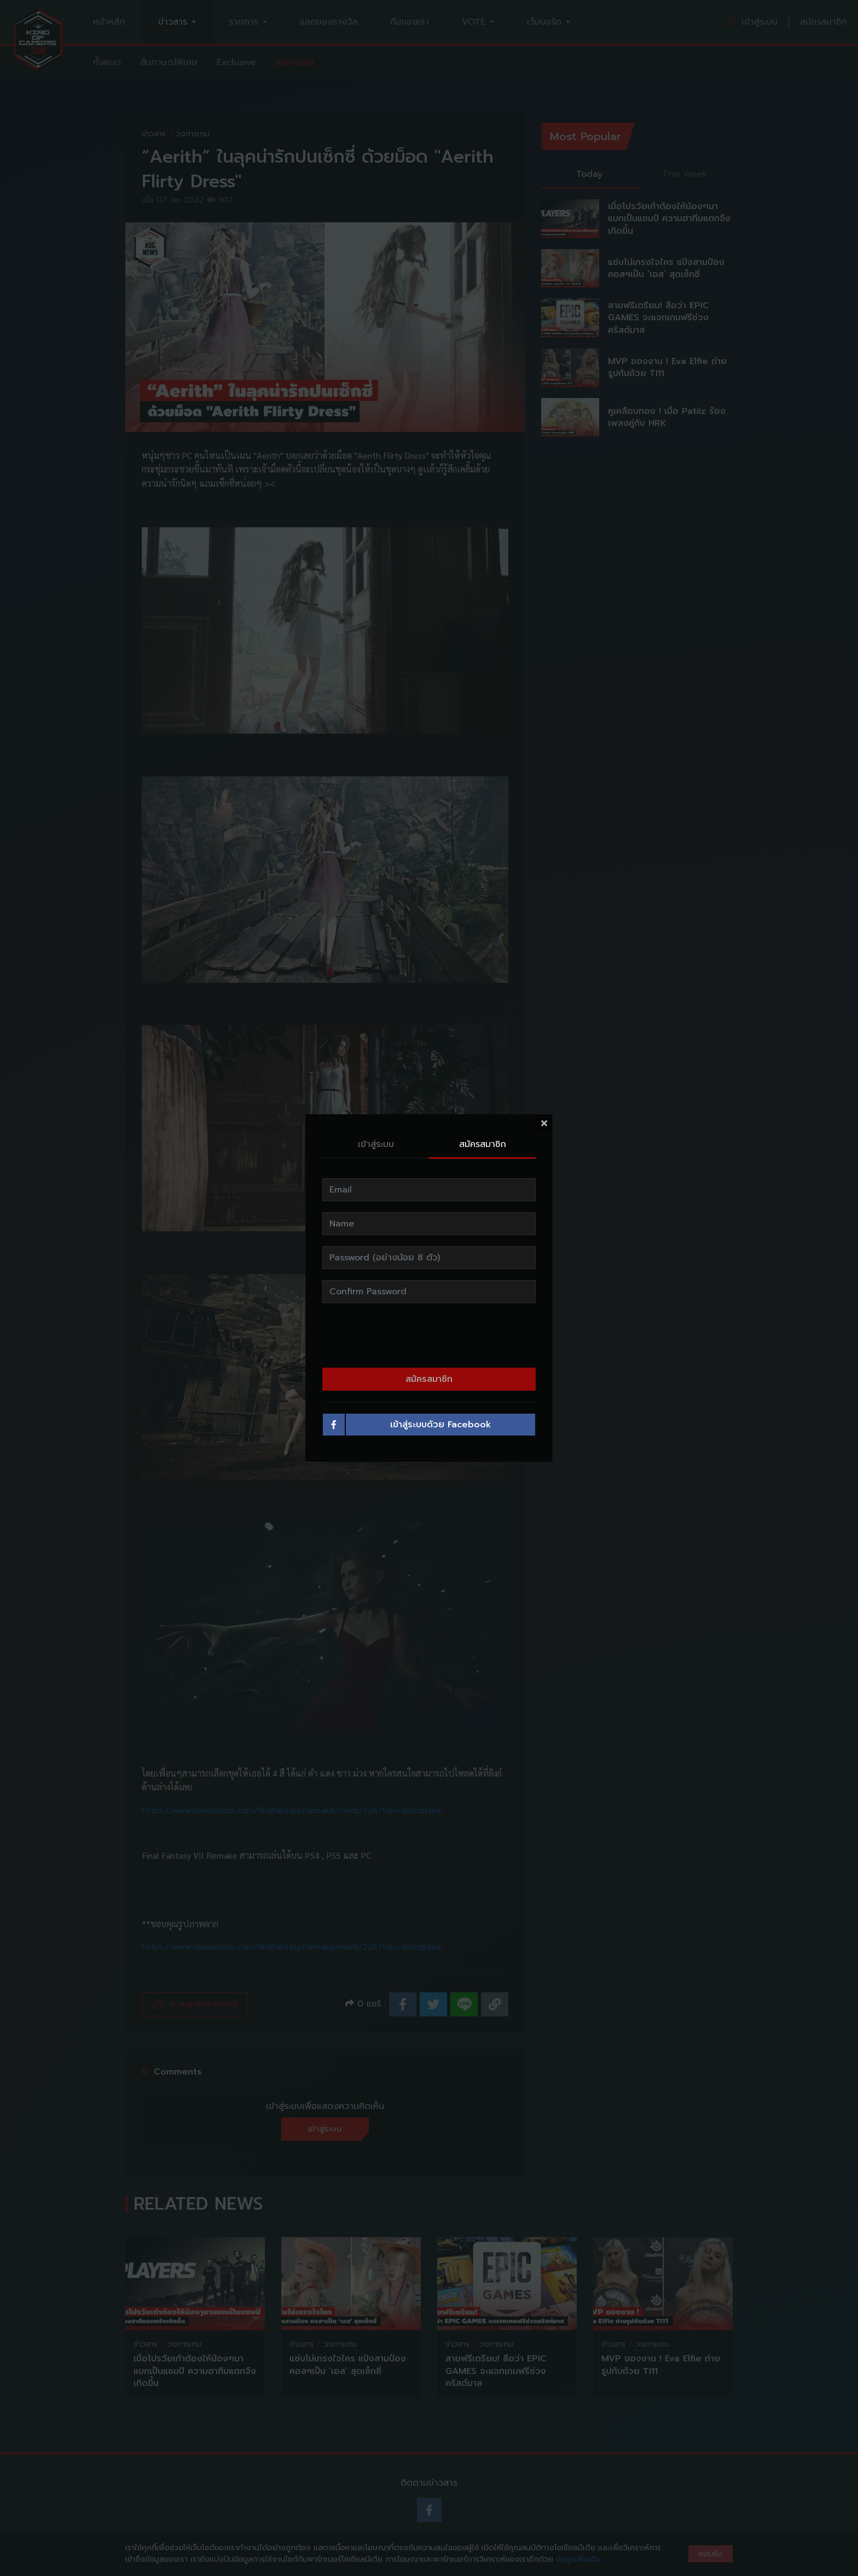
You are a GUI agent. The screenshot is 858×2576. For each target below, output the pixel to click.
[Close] (544, 1123)
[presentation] (429, 1335)
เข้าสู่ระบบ (376, 1144)
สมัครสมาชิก (482, 1144)
